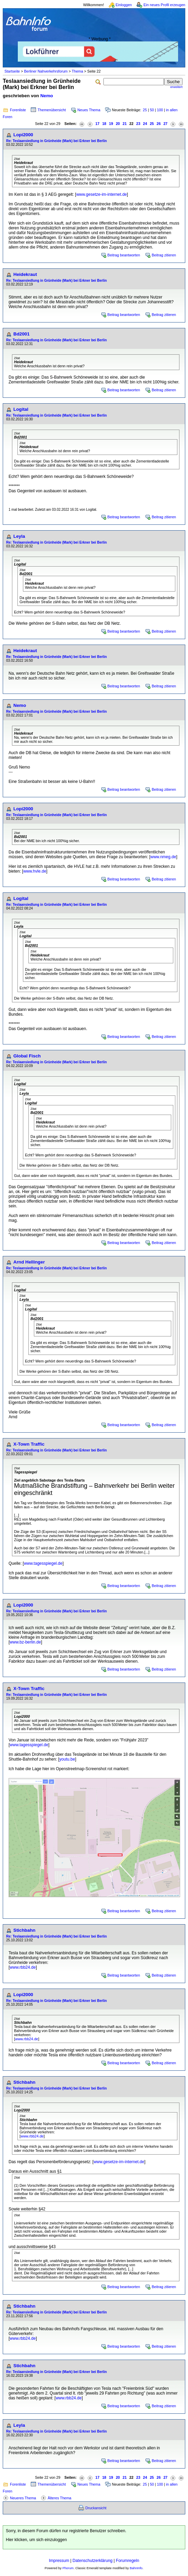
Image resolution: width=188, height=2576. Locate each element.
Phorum (68, 2568)
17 (98, 124)
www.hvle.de (34, 871)
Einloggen (124, 5)
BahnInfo (136, 2568)
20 (118, 124)
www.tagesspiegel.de (43, 1563)
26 (158, 124)
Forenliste (18, 110)
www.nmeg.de (163, 856)
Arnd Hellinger (29, 1262)
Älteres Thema (59, 2498)
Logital (20, 409)
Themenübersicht (52, 110)
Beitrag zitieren (164, 255)
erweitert (176, 87)
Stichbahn (24, 1930)
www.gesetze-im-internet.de (101, 194)
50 (152, 110)
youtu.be (67, 1759)
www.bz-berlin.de (25, 1642)
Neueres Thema (23, 2498)
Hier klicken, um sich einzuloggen (36, 2539)
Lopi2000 (23, 134)
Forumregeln (127, 2560)
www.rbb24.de (23, 1967)
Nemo (46, 95)
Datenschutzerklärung (93, 2560)
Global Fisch (27, 1055)
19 (111, 124)
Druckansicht (95, 2508)
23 (138, 124)
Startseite (12, 71)
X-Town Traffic (29, 1444)
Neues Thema (88, 110)
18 (104, 124)
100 (160, 110)
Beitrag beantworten (124, 255)
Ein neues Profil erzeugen (164, 5)
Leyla (19, 536)
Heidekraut (25, 274)
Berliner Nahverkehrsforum (45, 71)
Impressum (59, 2560)
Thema (77, 71)
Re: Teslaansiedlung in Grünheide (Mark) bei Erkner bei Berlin (56, 141)
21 (125, 124)
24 (145, 124)
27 (165, 124)
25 (145, 110)
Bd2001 (21, 334)
